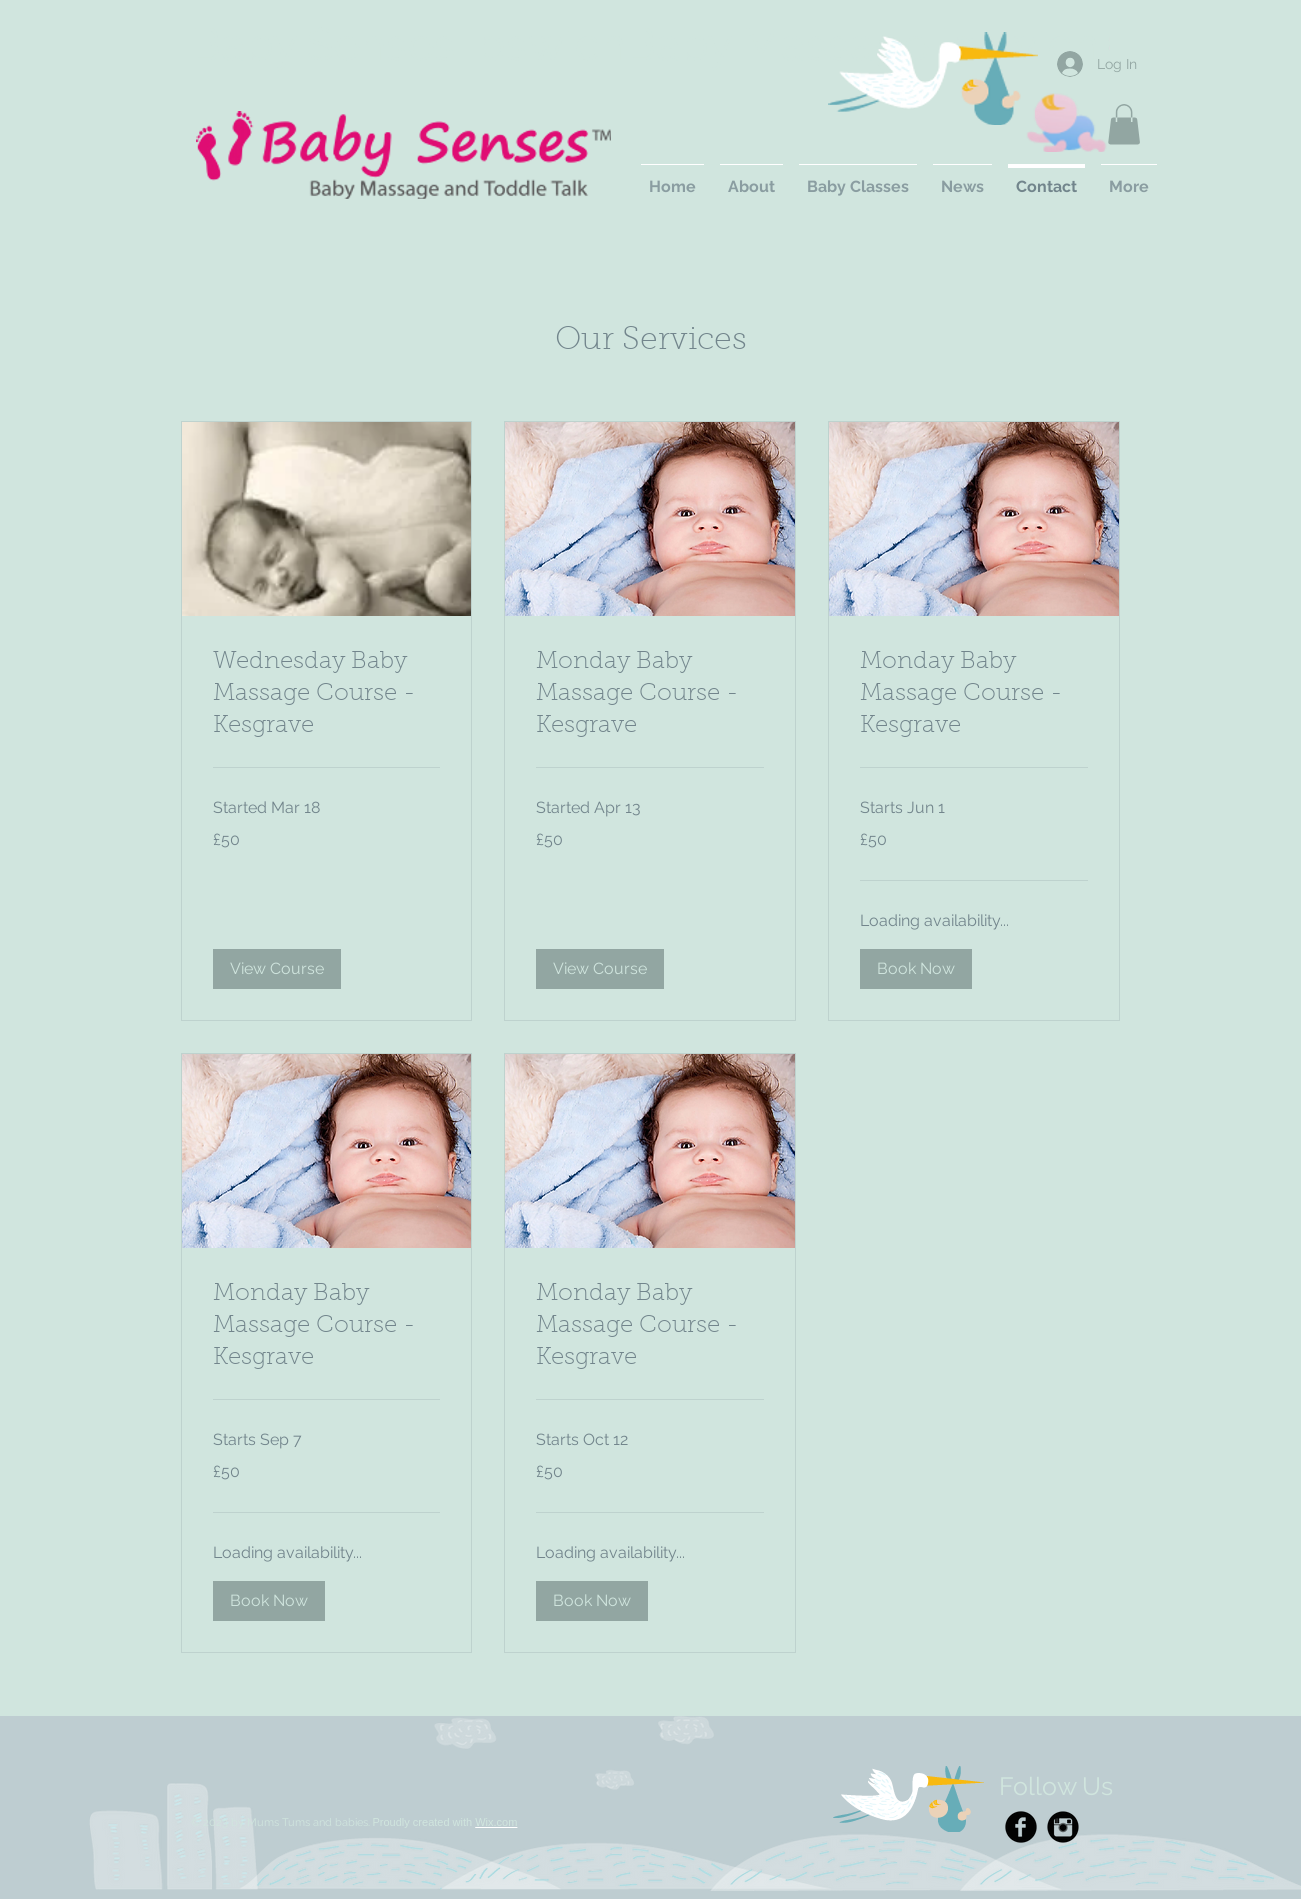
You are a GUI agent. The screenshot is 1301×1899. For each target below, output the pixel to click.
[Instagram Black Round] (1063, 1827)
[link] (327, 695)
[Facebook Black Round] (1021, 1827)
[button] (1124, 124)
